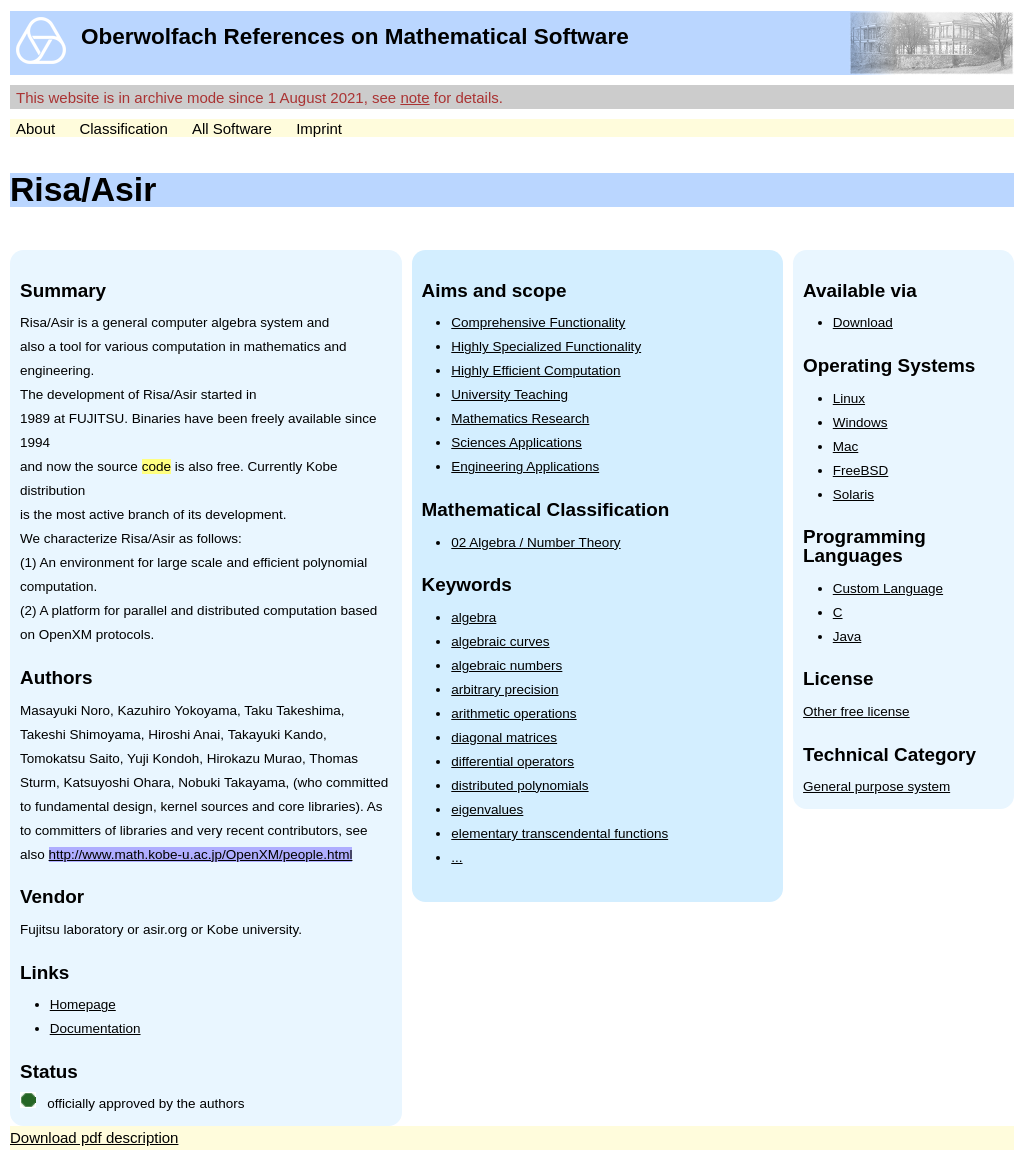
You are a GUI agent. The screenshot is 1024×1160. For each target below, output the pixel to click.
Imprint (319, 128)
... (456, 857)
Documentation (95, 1028)
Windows (860, 422)
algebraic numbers (506, 665)
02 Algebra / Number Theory (535, 542)
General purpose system (876, 786)
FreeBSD (861, 470)
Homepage (83, 1004)
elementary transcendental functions (559, 833)
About (35, 128)
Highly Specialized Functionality (546, 346)
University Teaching (509, 394)
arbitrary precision (504, 689)
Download (863, 322)
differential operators (512, 761)
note (414, 97)
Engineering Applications (525, 466)
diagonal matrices (504, 737)
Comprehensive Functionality (538, 322)
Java (847, 636)
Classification (123, 128)
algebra (473, 617)
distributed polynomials (519, 785)
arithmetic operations (513, 713)
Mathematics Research (520, 418)
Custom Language (888, 588)
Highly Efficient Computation (535, 370)
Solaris (853, 494)
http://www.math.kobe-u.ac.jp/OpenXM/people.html (201, 854)
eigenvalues (487, 809)
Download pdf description (94, 1137)
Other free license (856, 711)
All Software (232, 128)
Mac (846, 446)
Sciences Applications (516, 442)
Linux (849, 398)
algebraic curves (500, 641)
